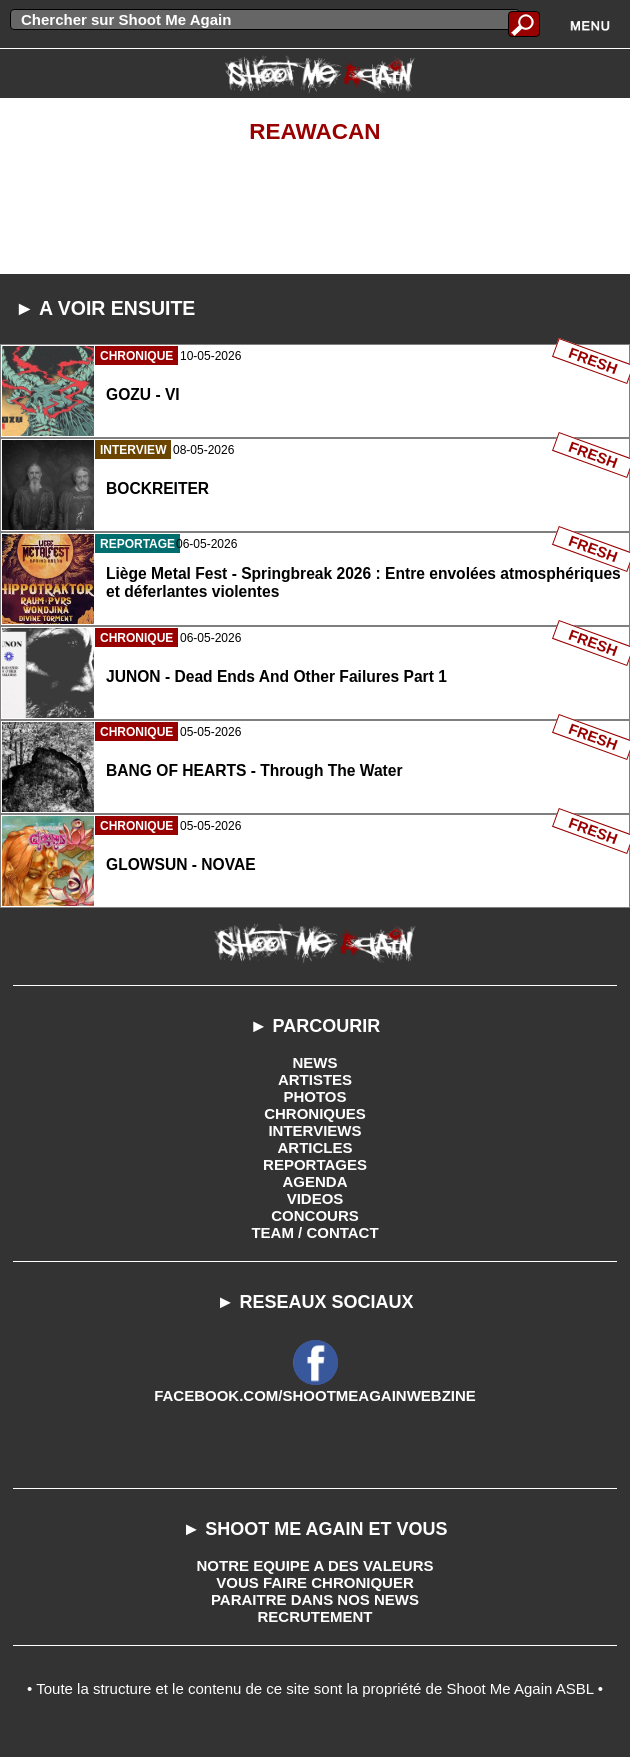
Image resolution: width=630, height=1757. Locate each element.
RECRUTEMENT (315, 1616)
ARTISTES (315, 1079)
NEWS (315, 1062)
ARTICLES (315, 1147)
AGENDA (314, 1181)
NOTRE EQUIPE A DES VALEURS (315, 1565)
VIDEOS (315, 1198)
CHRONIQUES (315, 1113)
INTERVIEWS (314, 1130)
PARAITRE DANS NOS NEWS (315, 1599)
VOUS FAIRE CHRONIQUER (315, 1582)
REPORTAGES (315, 1164)
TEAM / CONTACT (314, 1232)
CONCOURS (315, 1215)
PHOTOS (314, 1096)
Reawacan (314, 131)
